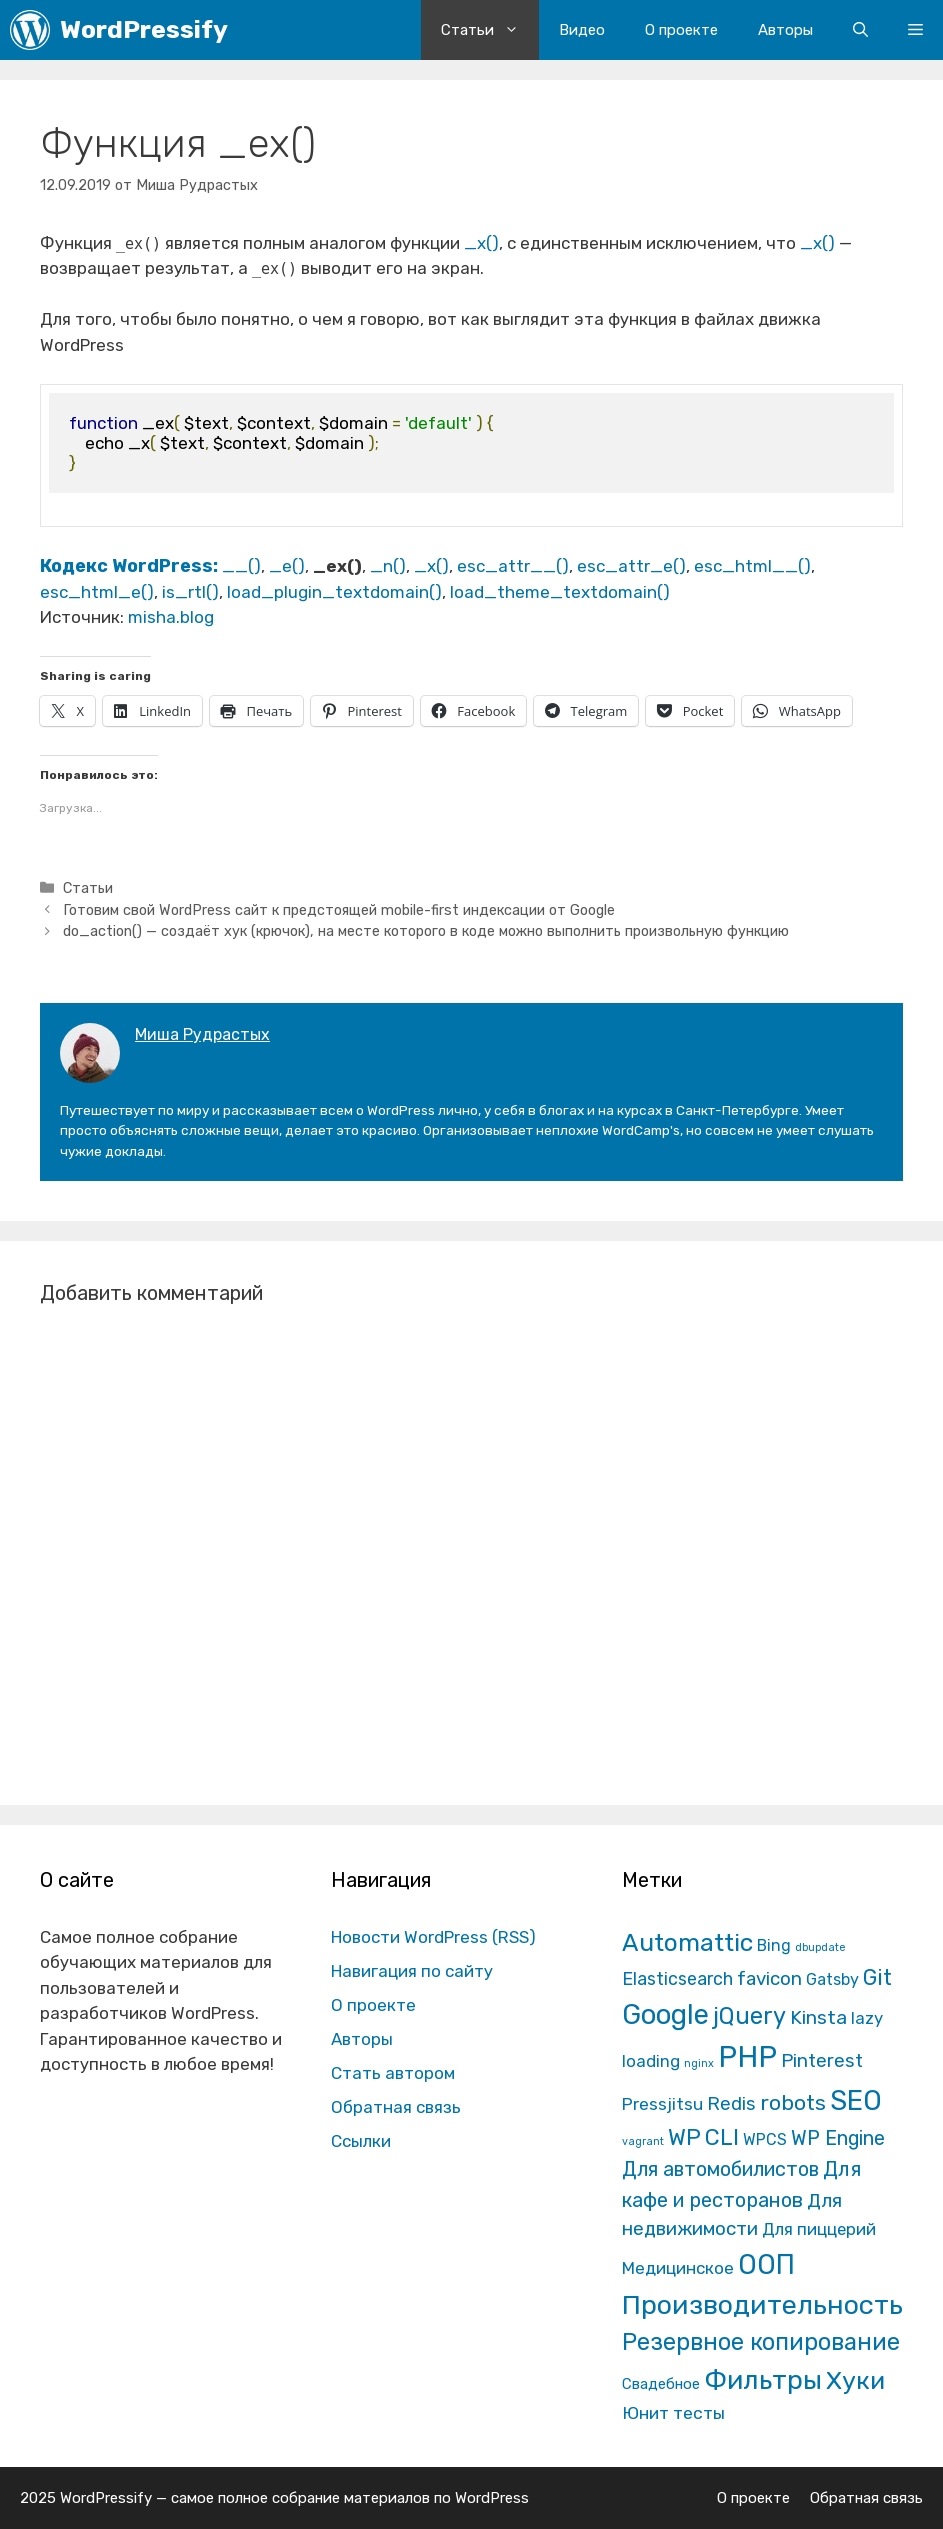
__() (241, 566)
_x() (481, 243)
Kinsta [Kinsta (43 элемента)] (818, 2017)
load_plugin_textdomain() (334, 592)
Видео (582, 30)
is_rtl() (190, 592)
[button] (915, 30)
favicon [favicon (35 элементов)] (769, 1978)
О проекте (681, 30)
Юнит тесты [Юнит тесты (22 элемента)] (673, 2413)
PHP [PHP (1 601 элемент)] (747, 2057)
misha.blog (171, 617)
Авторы (785, 30)
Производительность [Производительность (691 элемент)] (762, 2305)
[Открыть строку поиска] (860, 30)
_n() (388, 566)
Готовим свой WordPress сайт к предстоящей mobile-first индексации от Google (339, 910)
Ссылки (361, 2141)
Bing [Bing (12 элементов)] (774, 1945)
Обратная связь (396, 2107)
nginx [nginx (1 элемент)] (699, 2063)
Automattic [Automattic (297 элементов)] (687, 1942)
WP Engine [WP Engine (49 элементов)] (838, 2138)
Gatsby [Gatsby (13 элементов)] (832, 1979)
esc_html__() (752, 566)
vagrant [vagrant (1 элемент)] (643, 2141)
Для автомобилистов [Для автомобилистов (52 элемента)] (720, 2169)
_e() (287, 566)
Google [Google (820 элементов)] (665, 2014)
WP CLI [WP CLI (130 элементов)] (703, 2137)
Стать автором (393, 2073)
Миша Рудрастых (202, 1034)
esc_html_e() (97, 592)
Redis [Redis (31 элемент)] (731, 2104)
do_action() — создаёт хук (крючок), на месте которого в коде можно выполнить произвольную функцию (426, 931)
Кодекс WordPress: (131, 566)
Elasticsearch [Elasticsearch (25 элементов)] (677, 1978)
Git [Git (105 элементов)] (877, 1977)
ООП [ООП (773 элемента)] (766, 2264)
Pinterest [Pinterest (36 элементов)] (822, 2060)
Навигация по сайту (412, 1971)
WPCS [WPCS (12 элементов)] (765, 2139)
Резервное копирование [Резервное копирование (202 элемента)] (761, 2342)
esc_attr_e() (631, 566)
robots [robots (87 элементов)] (793, 2102)
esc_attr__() (513, 566)
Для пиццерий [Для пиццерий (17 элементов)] (819, 2229)
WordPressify (144, 29)
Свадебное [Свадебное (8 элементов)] (661, 2384)
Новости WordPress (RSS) (433, 1937)
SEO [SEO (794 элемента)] (856, 2100)
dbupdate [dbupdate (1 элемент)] (820, 1947)
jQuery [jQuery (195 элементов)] (749, 2016)
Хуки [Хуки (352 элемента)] (855, 2380)
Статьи (490, 30)
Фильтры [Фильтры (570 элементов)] (763, 2380)
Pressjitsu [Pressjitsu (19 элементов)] (662, 2104)
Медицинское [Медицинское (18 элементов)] (678, 2268)
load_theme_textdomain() (560, 592)
